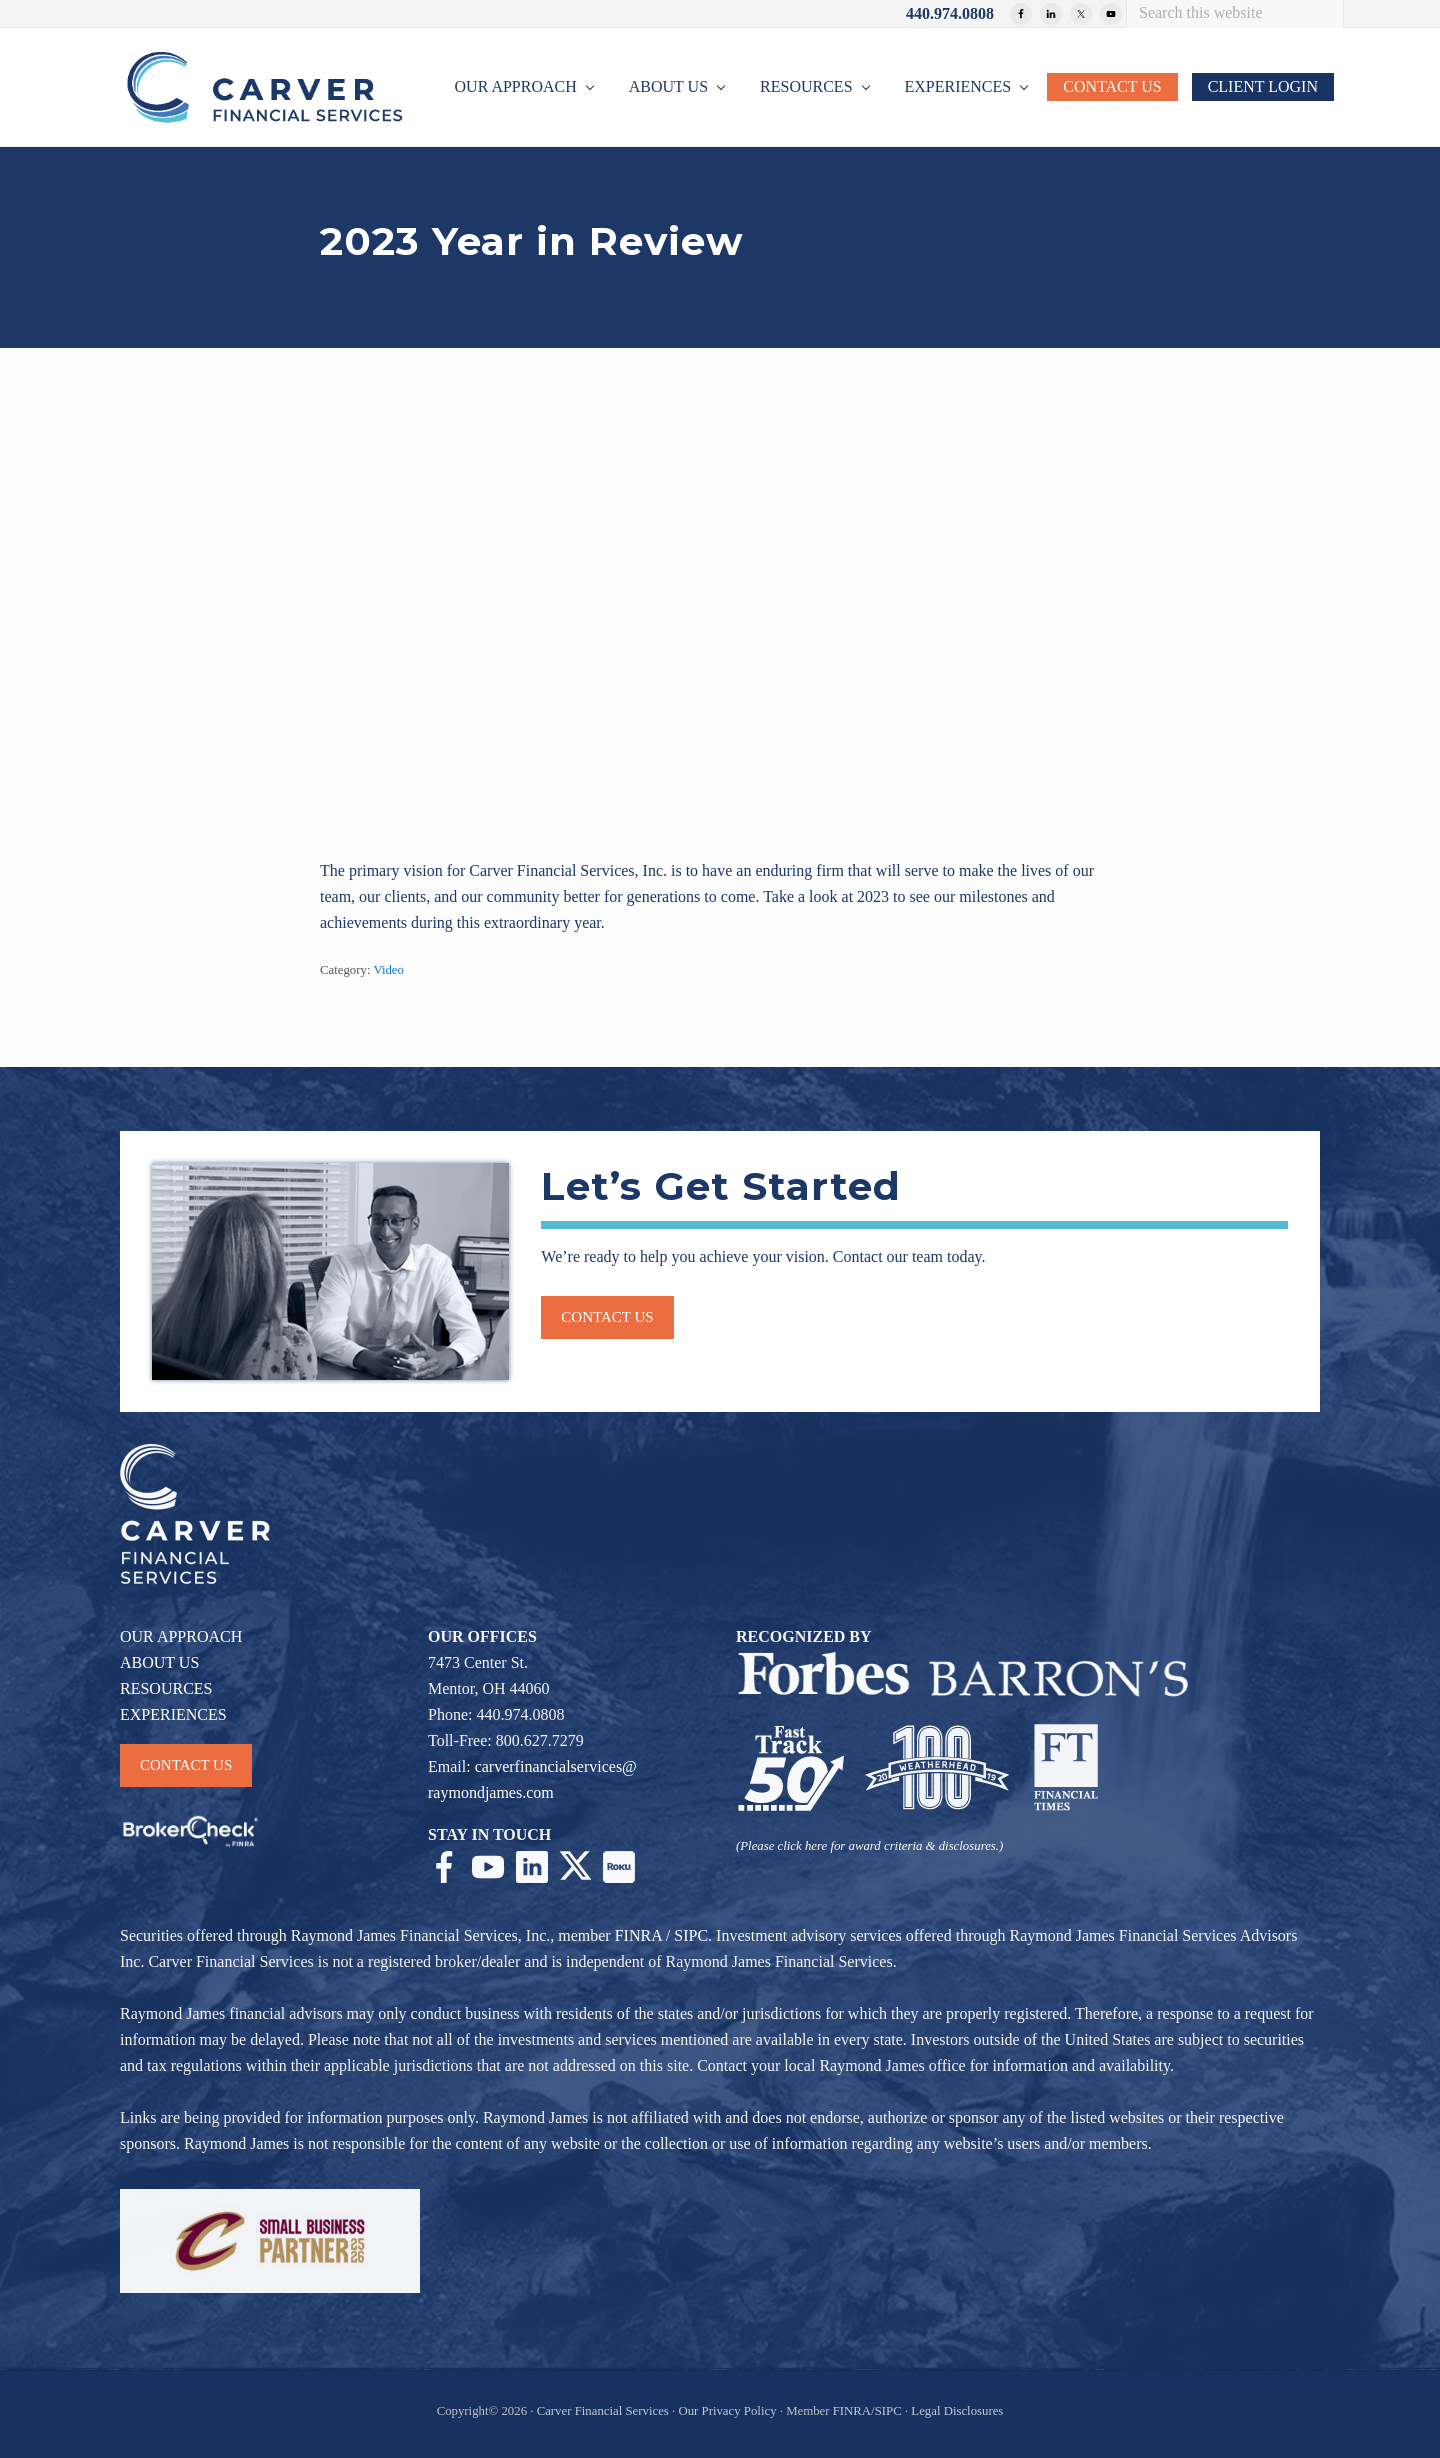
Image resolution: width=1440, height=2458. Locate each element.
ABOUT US (159, 1662)
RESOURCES (166, 1688)
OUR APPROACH (181, 1636)
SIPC (691, 1935)
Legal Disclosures (957, 2411)
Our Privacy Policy (727, 2411)
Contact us (607, 1317)
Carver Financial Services (604, 2411)
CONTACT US (186, 1765)
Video (388, 970)
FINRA (638, 1935)
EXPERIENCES (173, 1714)
